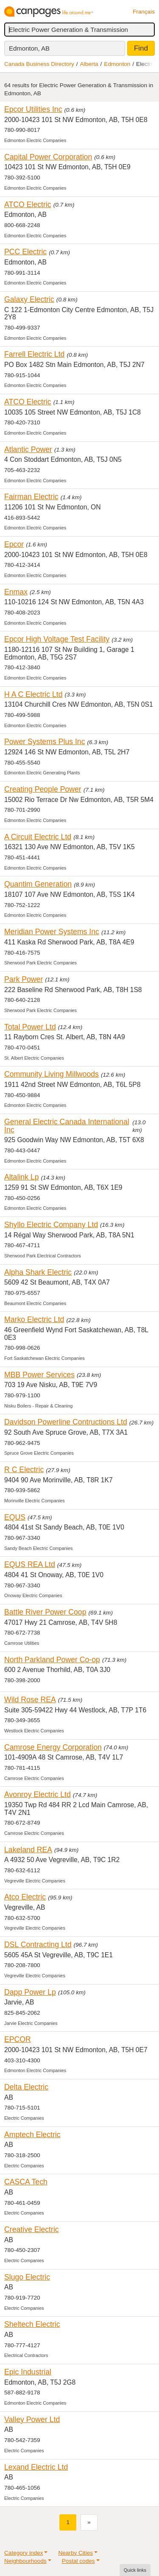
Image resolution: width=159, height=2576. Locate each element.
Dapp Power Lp (30, 1992)
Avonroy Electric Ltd (37, 1794)
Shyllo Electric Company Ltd (51, 1224)
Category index (23, 2553)
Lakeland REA (28, 1849)
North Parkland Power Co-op (52, 1659)
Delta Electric (26, 2087)
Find (141, 48)
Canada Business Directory (39, 64)
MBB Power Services (39, 1374)
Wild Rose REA (30, 1699)
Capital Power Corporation (48, 157)
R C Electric (24, 1469)
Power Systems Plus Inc (44, 741)
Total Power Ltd (30, 1027)
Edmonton (117, 64)
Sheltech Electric (32, 2324)
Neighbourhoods (25, 2561)
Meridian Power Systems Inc (51, 931)
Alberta (89, 64)
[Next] (89, 2522)
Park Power (23, 979)
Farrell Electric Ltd (34, 354)
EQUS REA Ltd (29, 1564)
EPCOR (17, 2039)
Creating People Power (42, 789)
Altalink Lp (21, 1177)
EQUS (14, 1517)
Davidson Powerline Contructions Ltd (65, 1422)
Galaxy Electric (29, 299)
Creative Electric (31, 2229)
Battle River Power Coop (45, 1612)
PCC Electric (25, 251)
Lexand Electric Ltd (36, 2467)
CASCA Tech (25, 2182)
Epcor (14, 544)
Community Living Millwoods (51, 1074)
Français (144, 12)
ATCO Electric (27, 204)
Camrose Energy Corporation (53, 1747)
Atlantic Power (28, 449)
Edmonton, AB (29, 48)
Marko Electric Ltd (34, 1319)
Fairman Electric (31, 496)
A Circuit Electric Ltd (37, 837)
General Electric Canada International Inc (66, 1125)
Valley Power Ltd (32, 2419)
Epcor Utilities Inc (33, 109)
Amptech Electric (32, 2134)
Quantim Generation (38, 884)
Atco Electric (25, 1897)
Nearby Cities (75, 2553)
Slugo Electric (27, 2277)
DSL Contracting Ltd (37, 1944)
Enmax (16, 592)
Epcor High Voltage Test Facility (56, 639)
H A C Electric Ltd (33, 694)
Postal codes (78, 2561)
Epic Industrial (27, 2372)
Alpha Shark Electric (38, 1272)
